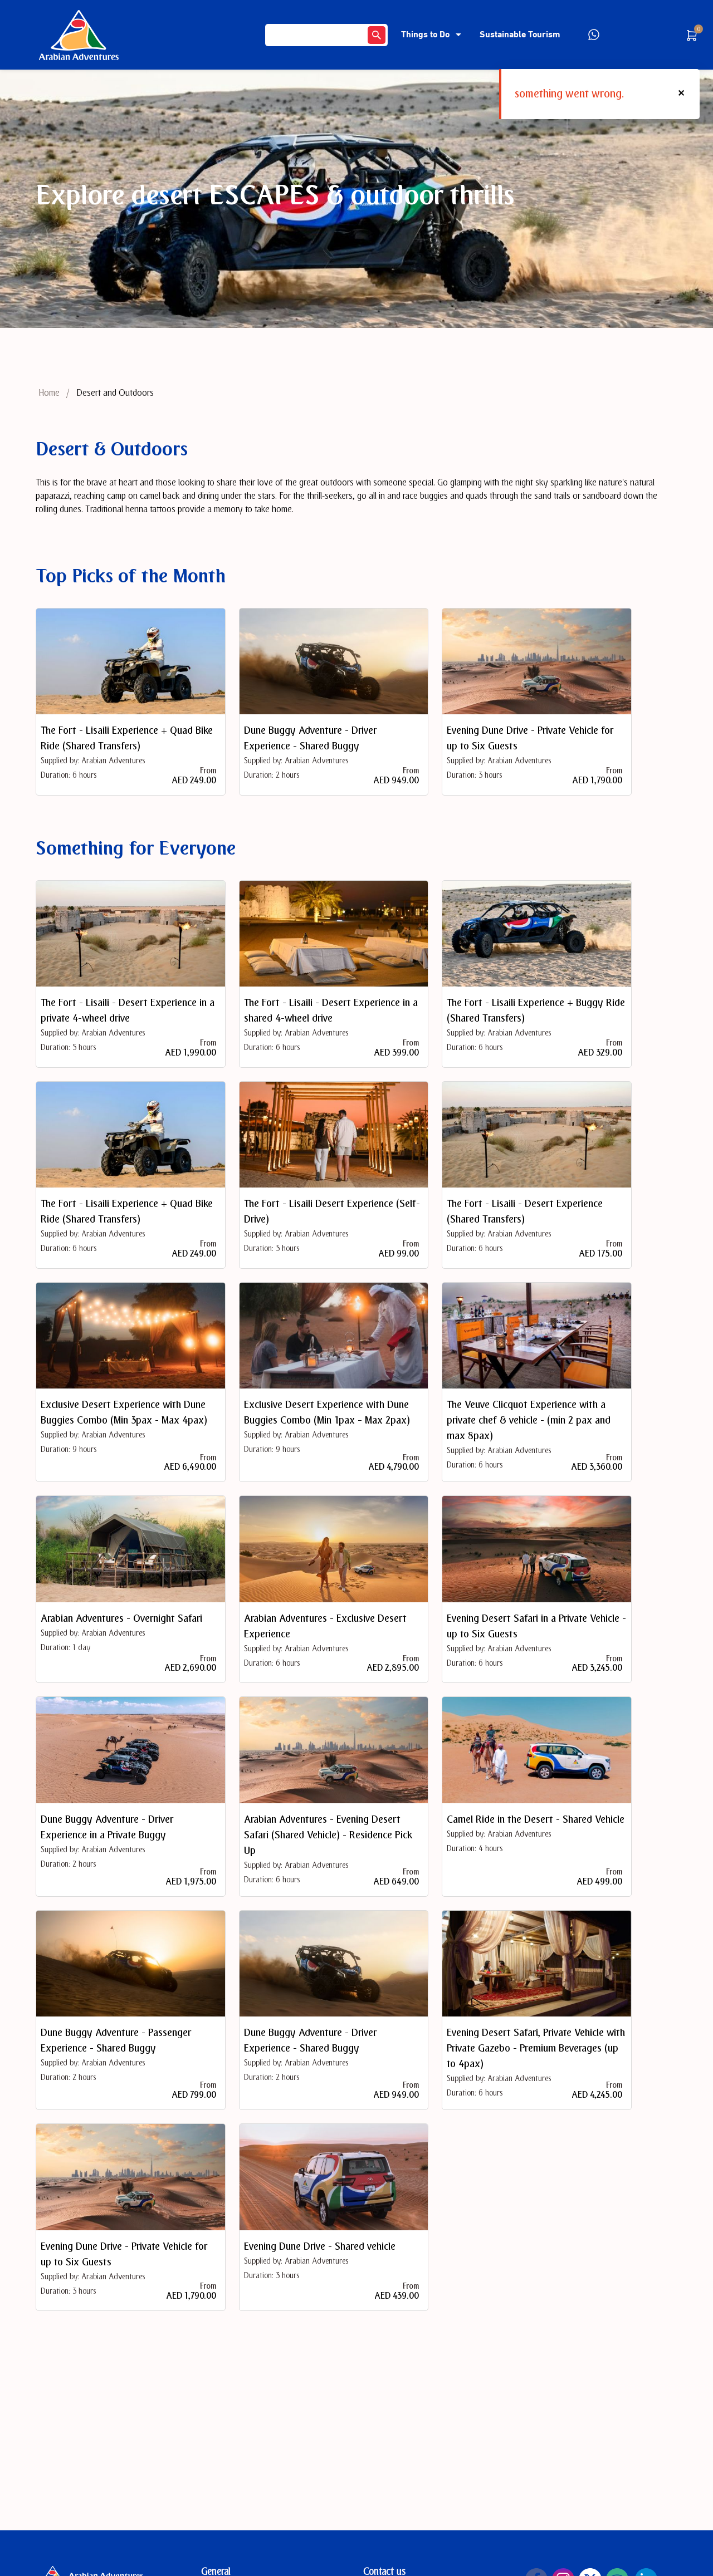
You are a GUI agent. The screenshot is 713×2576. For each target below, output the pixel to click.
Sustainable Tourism (520, 34)
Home (49, 393)
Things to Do (425, 34)
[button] (684, 94)
